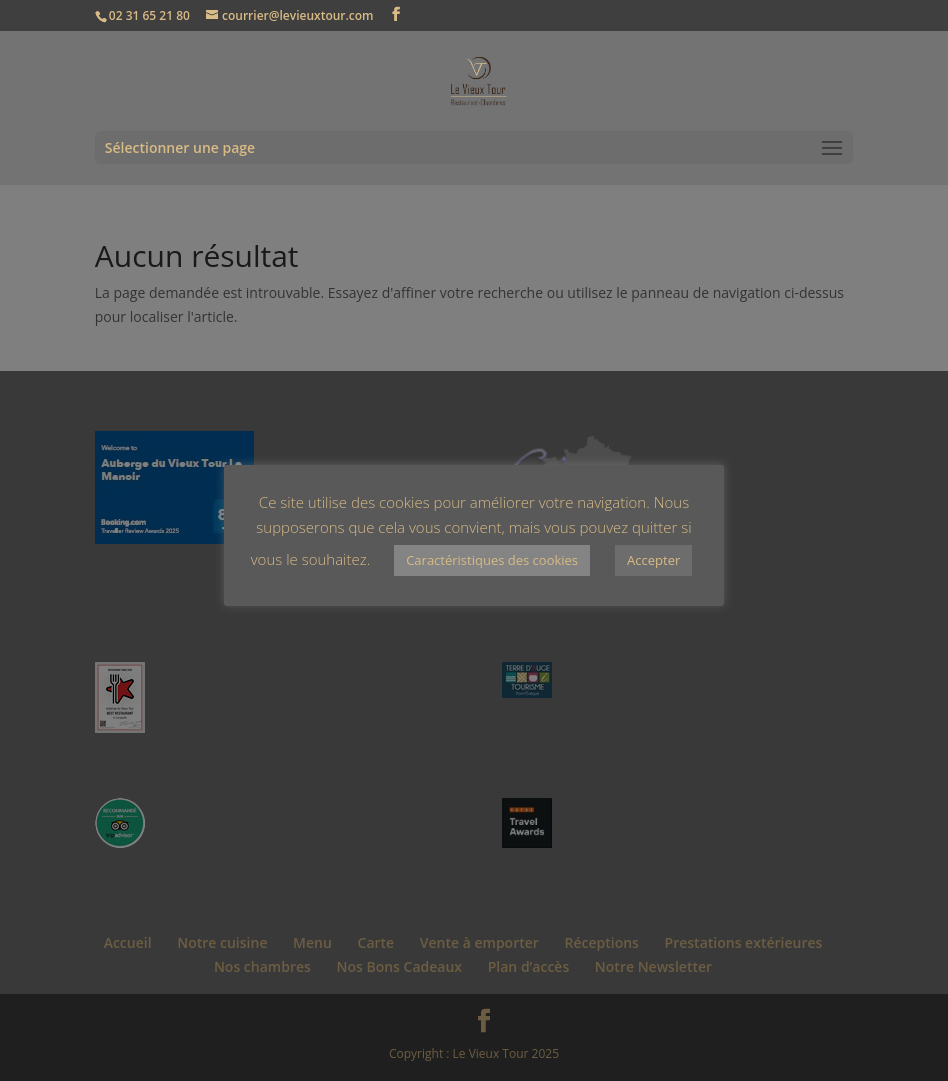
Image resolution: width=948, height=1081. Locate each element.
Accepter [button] (653, 560)
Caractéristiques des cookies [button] (492, 560)
